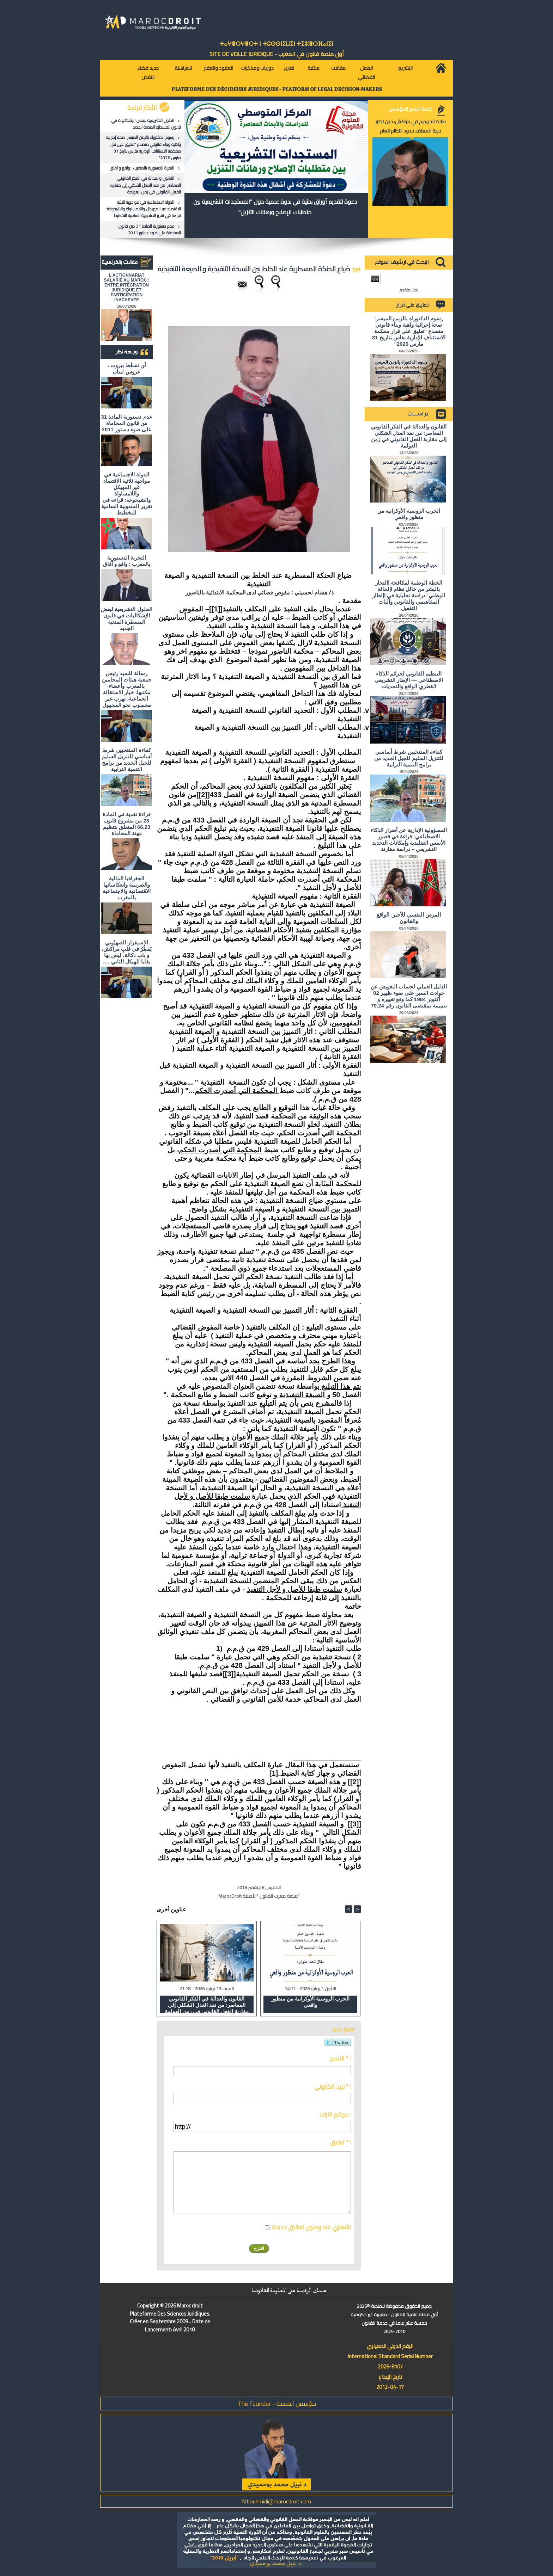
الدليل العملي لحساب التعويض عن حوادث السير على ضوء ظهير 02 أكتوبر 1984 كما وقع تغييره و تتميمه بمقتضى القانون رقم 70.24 (409, 996)
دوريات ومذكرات (257, 68)
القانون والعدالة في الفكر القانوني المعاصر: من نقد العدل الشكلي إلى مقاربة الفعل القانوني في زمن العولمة (145, 185)
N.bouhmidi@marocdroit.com (276, 2501)
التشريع (405, 68)
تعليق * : (340, 2142)
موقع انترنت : (335, 2114)
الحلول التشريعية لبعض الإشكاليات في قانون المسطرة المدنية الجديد (146, 123)
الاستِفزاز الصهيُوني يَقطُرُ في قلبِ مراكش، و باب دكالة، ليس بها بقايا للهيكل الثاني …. (127, 952)
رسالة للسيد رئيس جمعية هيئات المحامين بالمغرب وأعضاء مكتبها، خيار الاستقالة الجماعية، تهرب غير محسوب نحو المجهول (126, 689)
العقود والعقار (218, 68)
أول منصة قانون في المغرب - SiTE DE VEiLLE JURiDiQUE (276, 54)
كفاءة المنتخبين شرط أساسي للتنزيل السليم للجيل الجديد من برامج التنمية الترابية (126, 759)
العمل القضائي (366, 72)
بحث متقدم (409, 290)
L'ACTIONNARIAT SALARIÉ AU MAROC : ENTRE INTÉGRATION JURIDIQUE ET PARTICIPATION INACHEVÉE (127, 287)
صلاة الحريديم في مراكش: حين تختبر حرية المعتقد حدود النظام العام (410, 126)
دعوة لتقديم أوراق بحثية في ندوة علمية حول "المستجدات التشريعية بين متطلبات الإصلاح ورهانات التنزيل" (275, 206)
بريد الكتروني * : (332, 2086)
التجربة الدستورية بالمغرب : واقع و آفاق (142, 168)
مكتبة (314, 68)
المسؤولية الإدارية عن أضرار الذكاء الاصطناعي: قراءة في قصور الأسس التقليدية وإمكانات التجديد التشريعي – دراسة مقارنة (409, 839)
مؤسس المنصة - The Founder (276, 2403)
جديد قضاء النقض (148, 72)
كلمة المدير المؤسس (410, 108)
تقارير (289, 68)
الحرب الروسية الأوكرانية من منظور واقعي (310, 2002)
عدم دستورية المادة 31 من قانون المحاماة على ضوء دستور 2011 (150, 229)
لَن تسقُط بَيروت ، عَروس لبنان (126, 368)
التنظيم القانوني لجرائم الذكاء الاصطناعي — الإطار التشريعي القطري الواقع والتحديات (409, 680)
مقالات (338, 68)
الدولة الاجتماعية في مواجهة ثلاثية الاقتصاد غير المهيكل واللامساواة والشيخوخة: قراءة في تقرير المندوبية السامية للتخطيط (143, 209)
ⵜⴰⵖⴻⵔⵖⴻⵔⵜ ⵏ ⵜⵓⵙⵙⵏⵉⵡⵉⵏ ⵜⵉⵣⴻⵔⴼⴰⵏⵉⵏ (276, 44)
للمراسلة (183, 68)
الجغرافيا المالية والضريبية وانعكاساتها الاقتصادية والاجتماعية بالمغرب (127, 887)
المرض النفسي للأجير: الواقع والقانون (409, 918)
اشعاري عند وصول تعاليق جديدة (311, 2227)
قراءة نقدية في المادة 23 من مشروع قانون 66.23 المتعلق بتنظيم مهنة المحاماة (127, 823)
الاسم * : (340, 2058)
